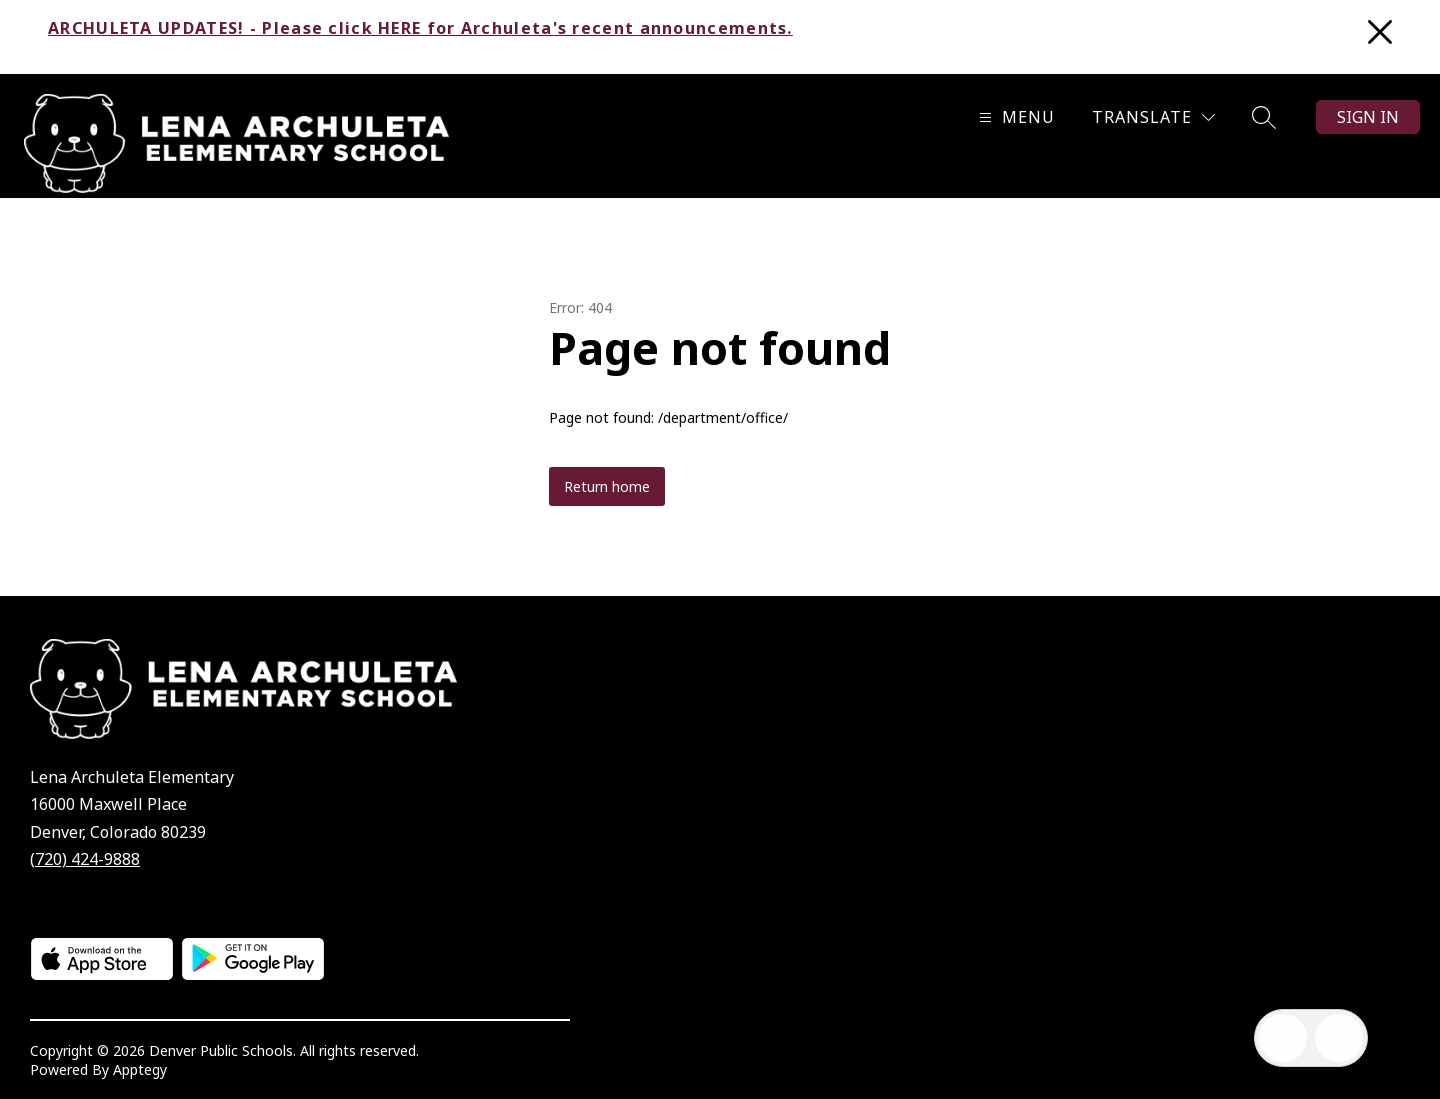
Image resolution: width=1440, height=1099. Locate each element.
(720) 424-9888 (85, 859)
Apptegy (140, 1069)
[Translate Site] (1153, 117)
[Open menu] (1014, 117)
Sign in (1368, 117)
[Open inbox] (1283, 1038)
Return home (607, 486)
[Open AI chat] (1339, 1038)
